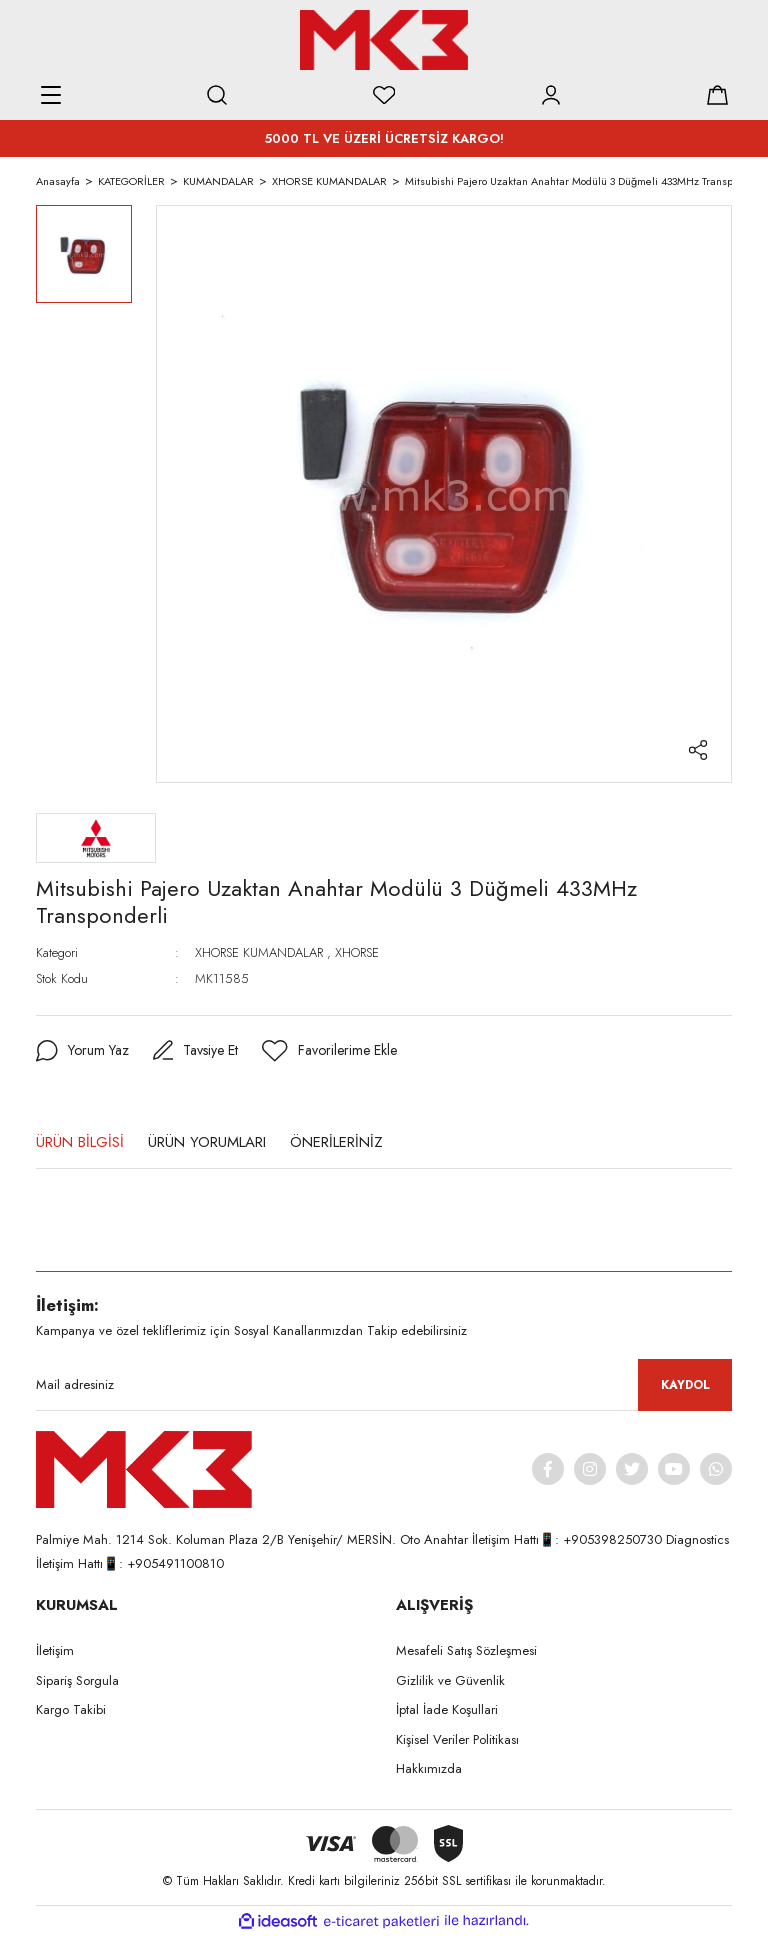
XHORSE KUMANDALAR (259, 952)
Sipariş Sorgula (77, 1680)
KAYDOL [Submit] (685, 1385)
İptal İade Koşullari (447, 1709)
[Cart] (717, 95)
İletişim (55, 1650)
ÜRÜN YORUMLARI (207, 1142)
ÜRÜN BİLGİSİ (80, 1142)
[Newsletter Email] (384, 1385)
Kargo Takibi (71, 1709)
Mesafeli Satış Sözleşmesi (466, 1650)
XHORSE (357, 952)
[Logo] (384, 40)
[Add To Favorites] (329, 1051)
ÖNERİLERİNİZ (336, 1142)
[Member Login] (551, 95)
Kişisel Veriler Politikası (457, 1739)
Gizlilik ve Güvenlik (450, 1680)
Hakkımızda (429, 1768)
